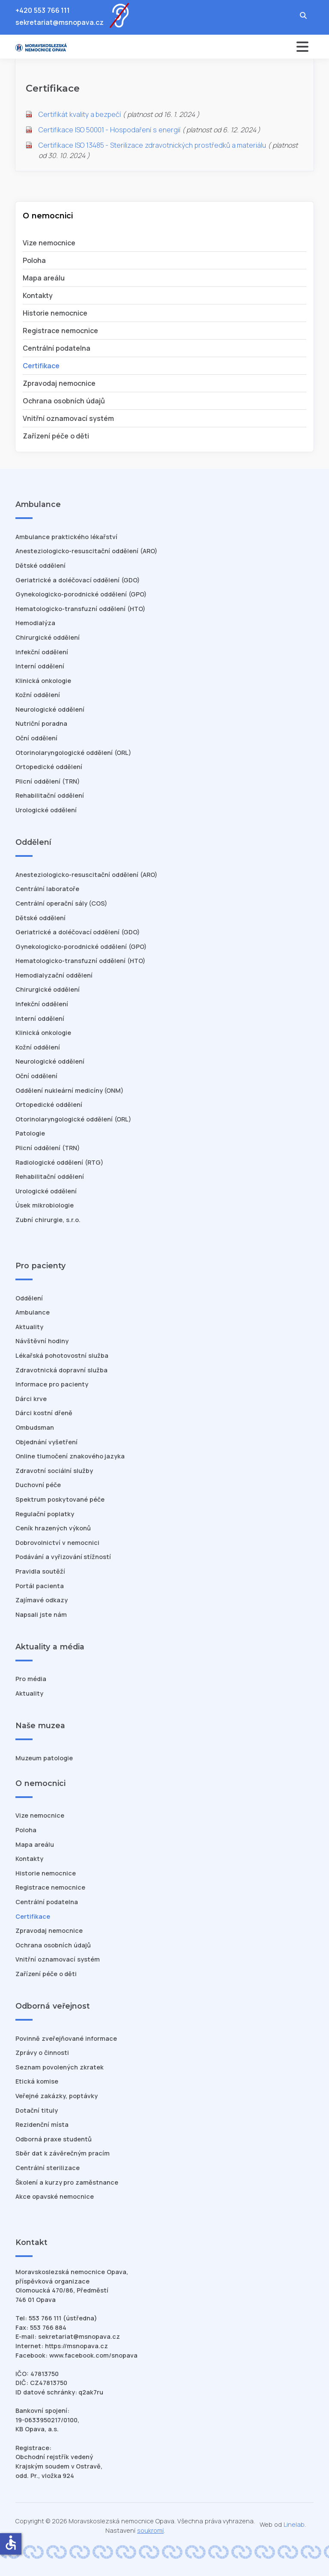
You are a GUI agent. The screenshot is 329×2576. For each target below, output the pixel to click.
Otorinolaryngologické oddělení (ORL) (73, 752)
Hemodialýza (35, 623)
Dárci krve (31, 1399)
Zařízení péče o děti (56, 436)
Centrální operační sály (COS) (61, 903)
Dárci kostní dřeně (43, 1413)
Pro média (30, 1679)
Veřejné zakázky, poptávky (56, 2096)
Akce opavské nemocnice (54, 2196)
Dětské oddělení (40, 565)
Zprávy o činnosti (42, 2052)
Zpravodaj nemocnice (59, 383)
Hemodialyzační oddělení (54, 975)
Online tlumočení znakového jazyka (70, 1456)
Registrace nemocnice (60, 330)
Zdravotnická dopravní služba (61, 1370)
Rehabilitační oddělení (49, 795)
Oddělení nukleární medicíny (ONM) (69, 1090)
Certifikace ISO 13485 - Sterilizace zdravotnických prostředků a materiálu (152, 145)
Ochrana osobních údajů (64, 400)
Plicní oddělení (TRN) (47, 781)
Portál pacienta (39, 1586)
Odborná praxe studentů (53, 2139)
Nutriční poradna (41, 723)
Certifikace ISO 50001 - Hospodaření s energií (109, 129)
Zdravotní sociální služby (54, 1471)
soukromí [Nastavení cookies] (150, 2530)
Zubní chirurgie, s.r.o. (48, 1220)
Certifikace (41, 365)
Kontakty (38, 295)
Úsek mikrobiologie (44, 1205)
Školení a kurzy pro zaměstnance (66, 2182)
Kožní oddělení (37, 695)
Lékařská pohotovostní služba (61, 1355)
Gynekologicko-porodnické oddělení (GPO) (81, 594)
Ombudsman (34, 1427)
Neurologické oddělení (49, 709)
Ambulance (32, 1312)
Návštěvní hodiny (42, 1341)
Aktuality (29, 1327)
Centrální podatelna (56, 348)
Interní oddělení (39, 666)
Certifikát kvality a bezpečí (80, 114)
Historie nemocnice (55, 313)
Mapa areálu (44, 278)
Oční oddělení (36, 738)
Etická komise (36, 2081)
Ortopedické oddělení (48, 767)
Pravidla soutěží (40, 1571)
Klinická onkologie (43, 681)
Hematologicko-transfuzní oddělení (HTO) (80, 609)
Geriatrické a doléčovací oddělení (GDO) (77, 580)
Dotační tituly (36, 2110)
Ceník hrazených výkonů (53, 1528)
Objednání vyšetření (46, 1442)
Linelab (294, 2524)
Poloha (34, 260)
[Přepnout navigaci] (241, 46)
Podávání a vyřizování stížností (63, 1557)
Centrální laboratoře (47, 889)
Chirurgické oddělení (47, 637)
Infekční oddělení (41, 652)
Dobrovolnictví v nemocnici (57, 1542)
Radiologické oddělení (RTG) (59, 1162)
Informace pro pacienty (51, 1384)
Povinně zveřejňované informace (66, 2038)
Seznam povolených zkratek (59, 2067)
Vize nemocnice (49, 242)
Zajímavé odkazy (41, 1600)
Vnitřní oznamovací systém (68, 418)
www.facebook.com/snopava (93, 2355)
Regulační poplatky (44, 1514)
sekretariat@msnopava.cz (59, 22)
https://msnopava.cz (76, 2346)
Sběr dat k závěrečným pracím (62, 2153)
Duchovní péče (38, 1485)
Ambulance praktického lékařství (66, 537)
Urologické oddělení (46, 810)
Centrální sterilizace (47, 2168)
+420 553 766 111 (42, 10)
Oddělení (29, 1298)
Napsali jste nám (41, 1614)
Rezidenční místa (42, 2124)
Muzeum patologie (44, 1758)
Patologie (30, 1133)
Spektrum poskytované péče (60, 1499)
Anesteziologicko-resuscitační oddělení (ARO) (86, 551)
